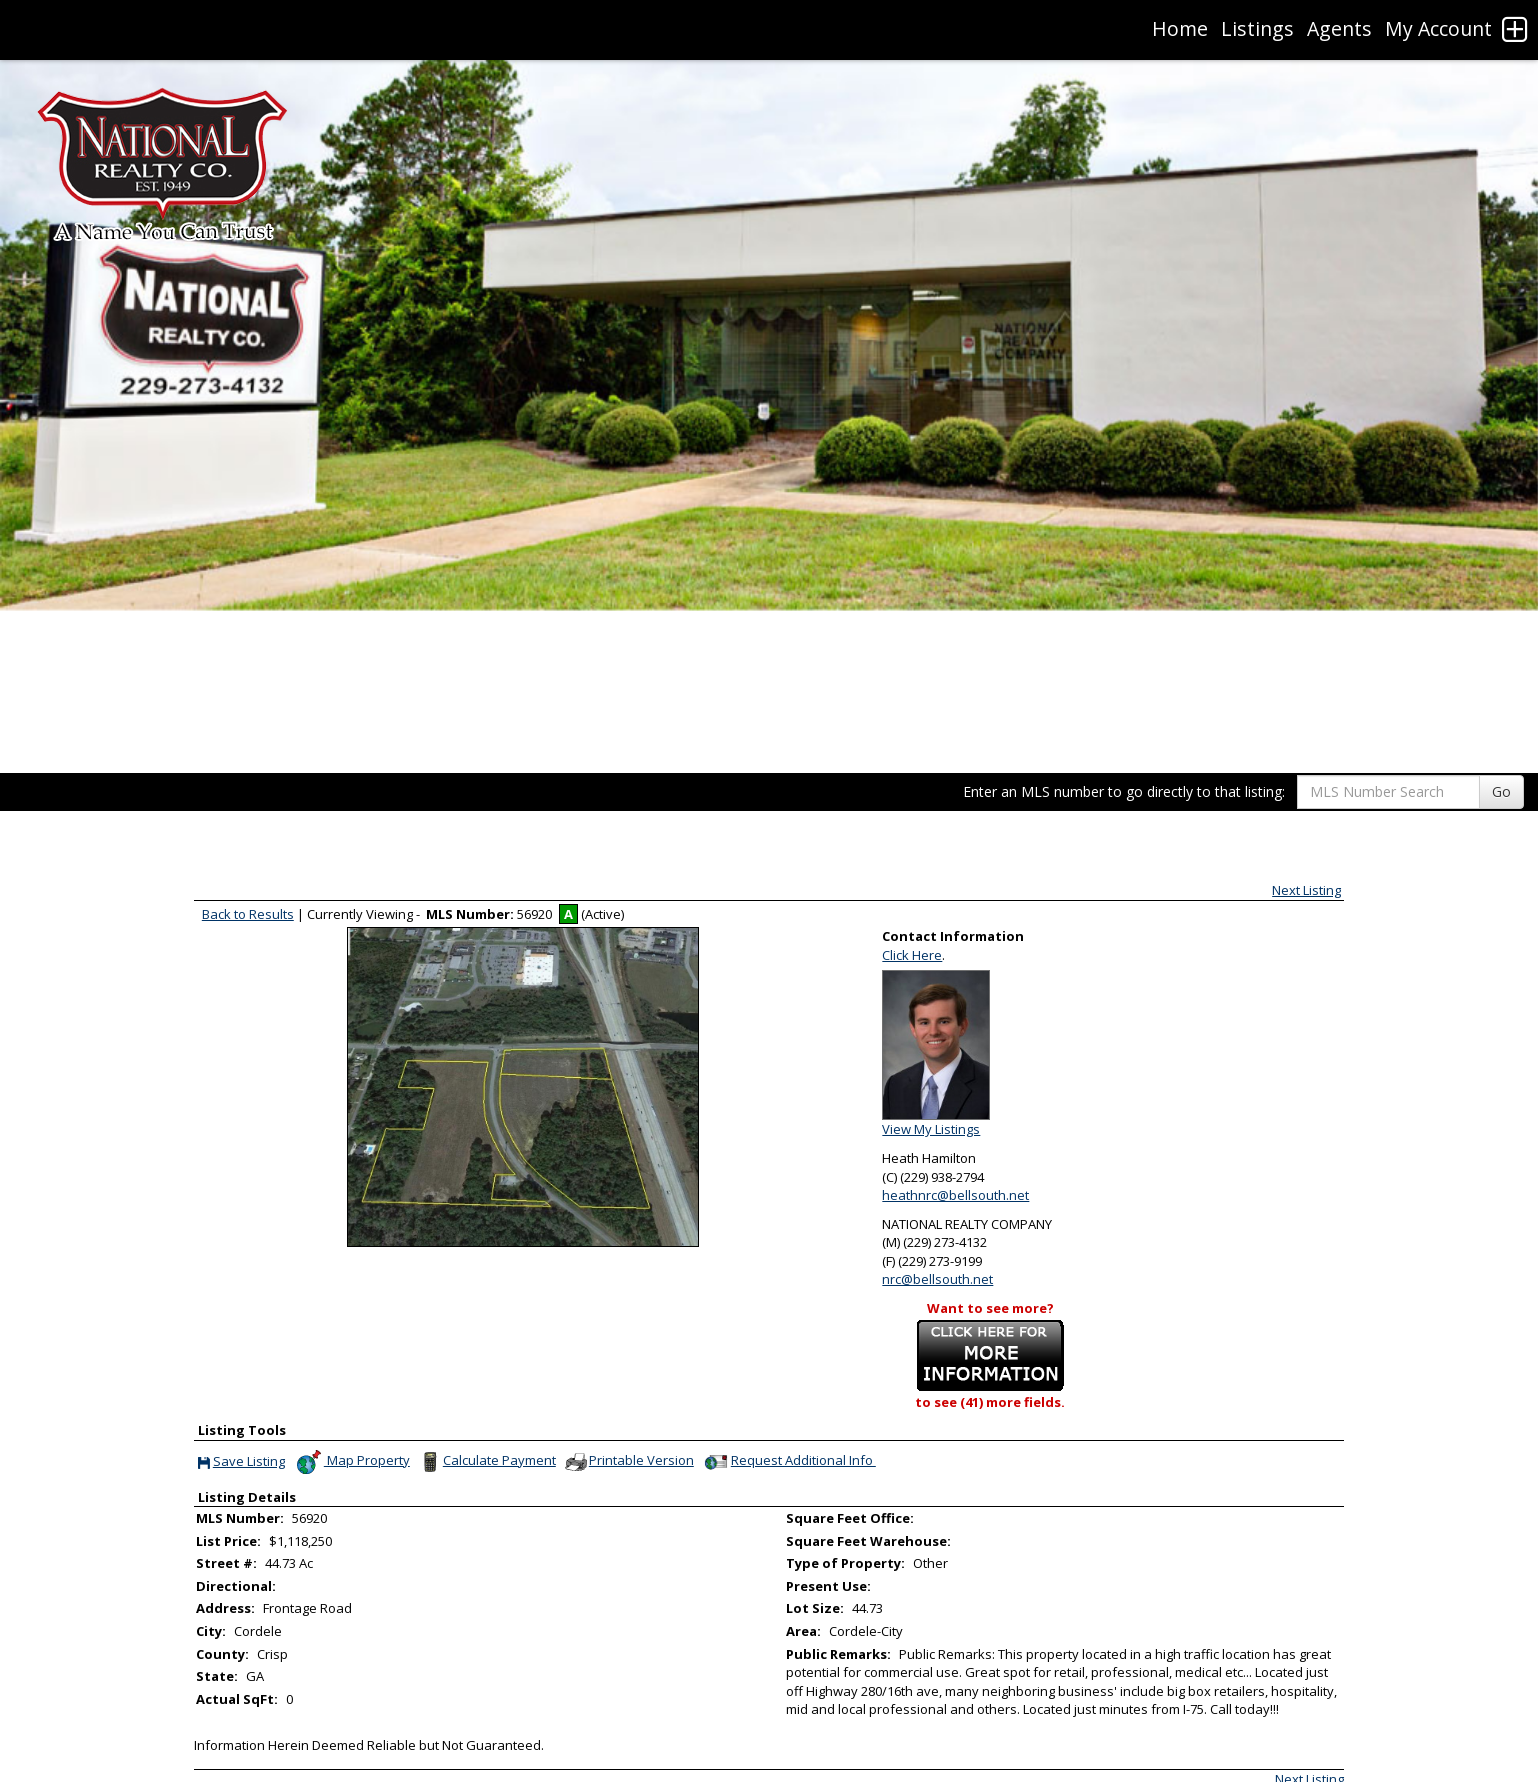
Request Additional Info (788, 1462)
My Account (1438, 28)
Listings (1257, 28)
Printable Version (628, 1462)
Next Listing (1306, 890)
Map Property (352, 1462)
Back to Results (248, 914)
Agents (1339, 28)
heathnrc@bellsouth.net (955, 1195)
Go (1501, 791)
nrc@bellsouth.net (937, 1279)
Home (1180, 28)
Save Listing (241, 1462)
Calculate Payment (486, 1462)
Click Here (912, 955)
